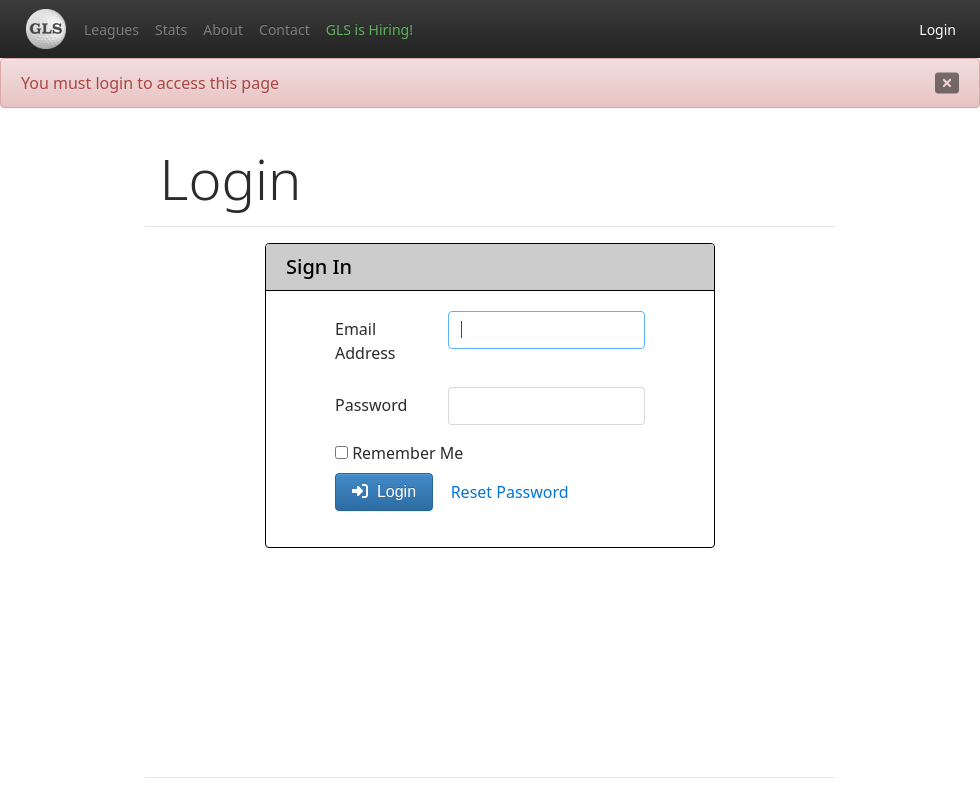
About (223, 29)
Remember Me (399, 453)
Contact (284, 29)
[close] (947, 83)
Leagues (111, 29)
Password (371, 405)
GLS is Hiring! (369, 29)
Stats (171, 29)
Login (937, 29)
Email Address (365, 341)
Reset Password (510, 492)
